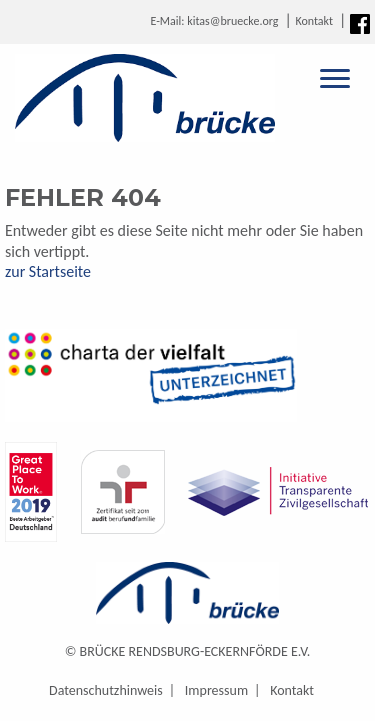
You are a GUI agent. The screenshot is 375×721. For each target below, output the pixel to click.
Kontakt (314, 21)
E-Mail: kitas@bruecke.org (214, 21)
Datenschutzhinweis (106, 690)
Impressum (216, 690)
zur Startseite (48, 271)
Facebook (360, 24)
